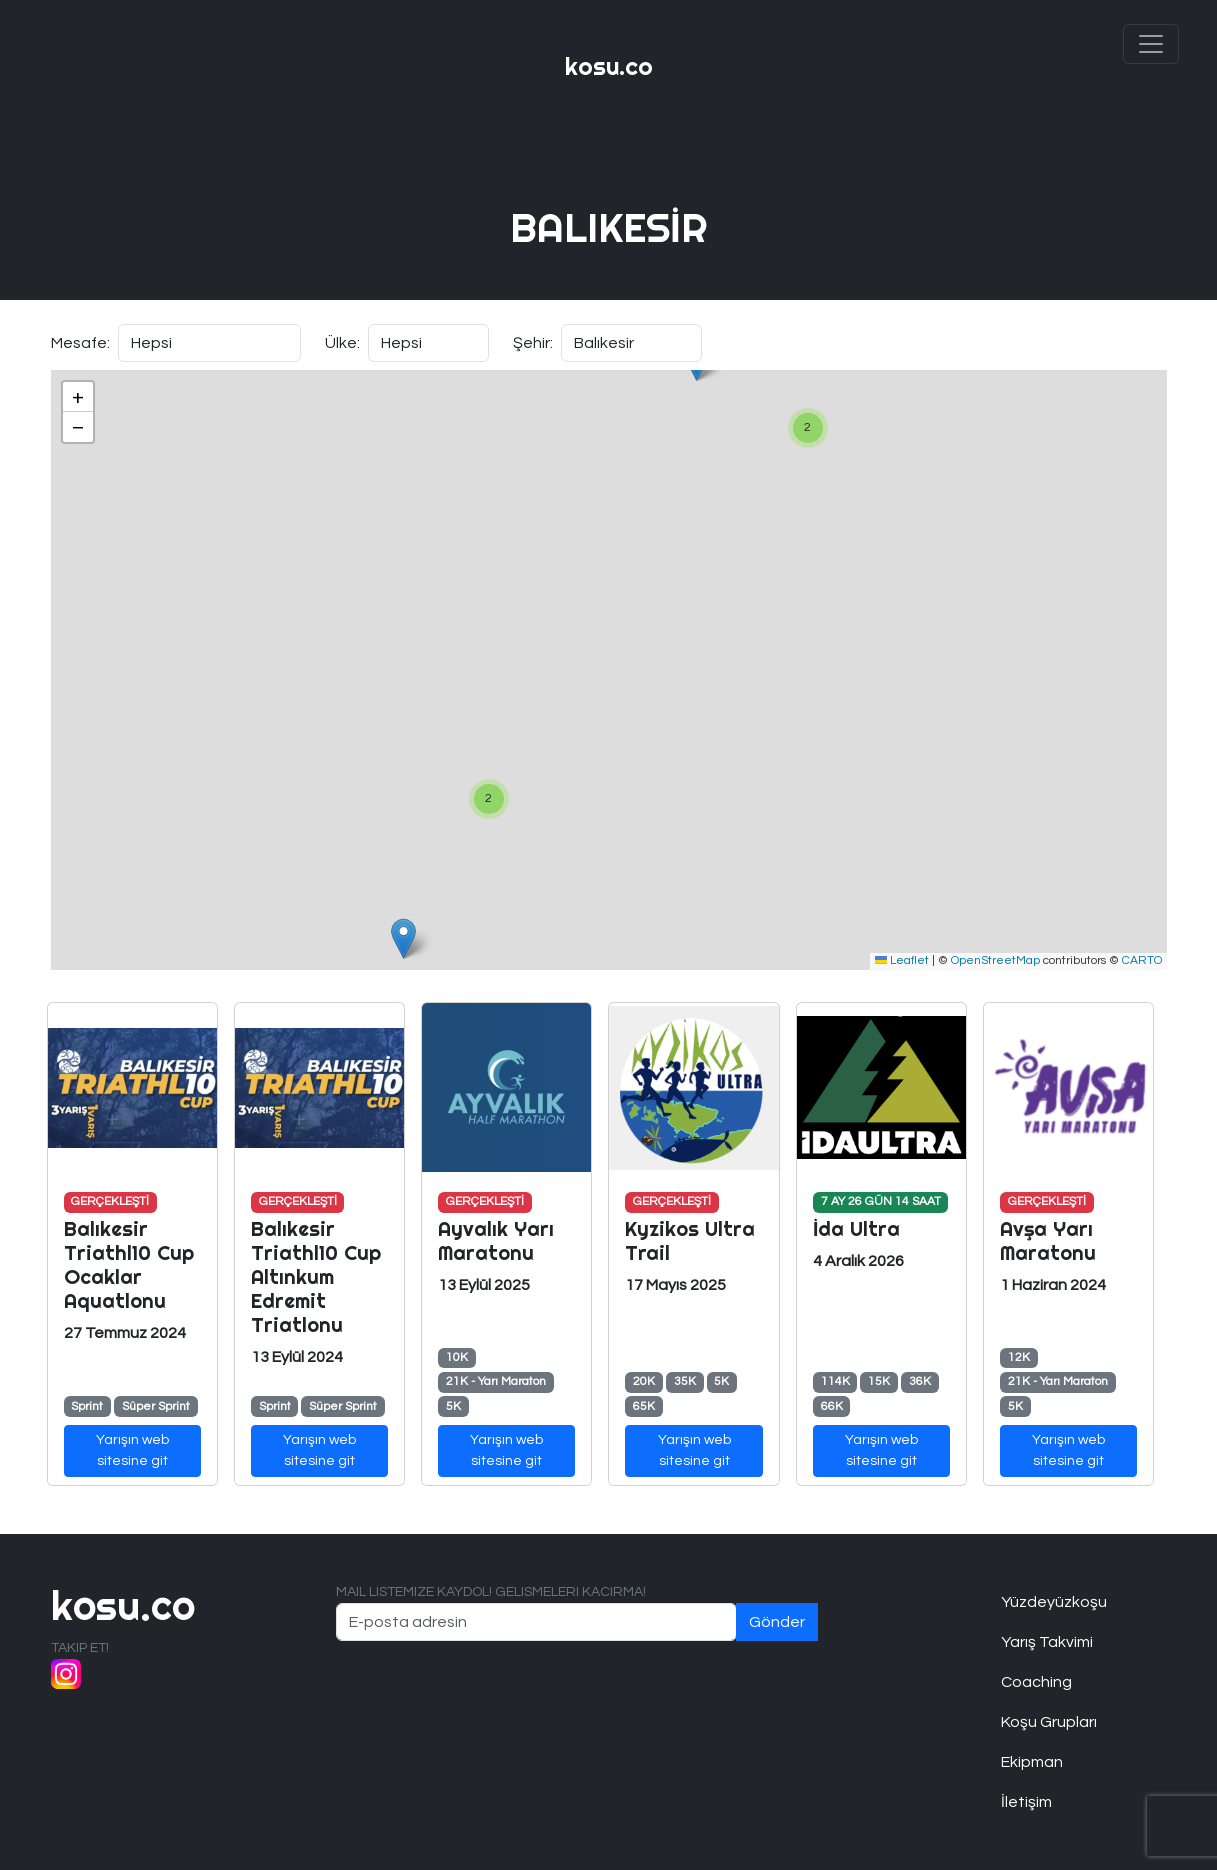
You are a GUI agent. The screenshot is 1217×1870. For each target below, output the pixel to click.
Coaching (1036, 1682)
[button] (808, 428)
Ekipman (1032, 1762)
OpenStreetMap (995, 960)
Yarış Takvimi (1047, 1642)
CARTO (1142, 960)
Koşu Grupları (1049, 1722)
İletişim (1026, 1802)
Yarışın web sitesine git (132, 1450)
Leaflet (902, 960)
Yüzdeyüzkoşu (1054, 1602)
